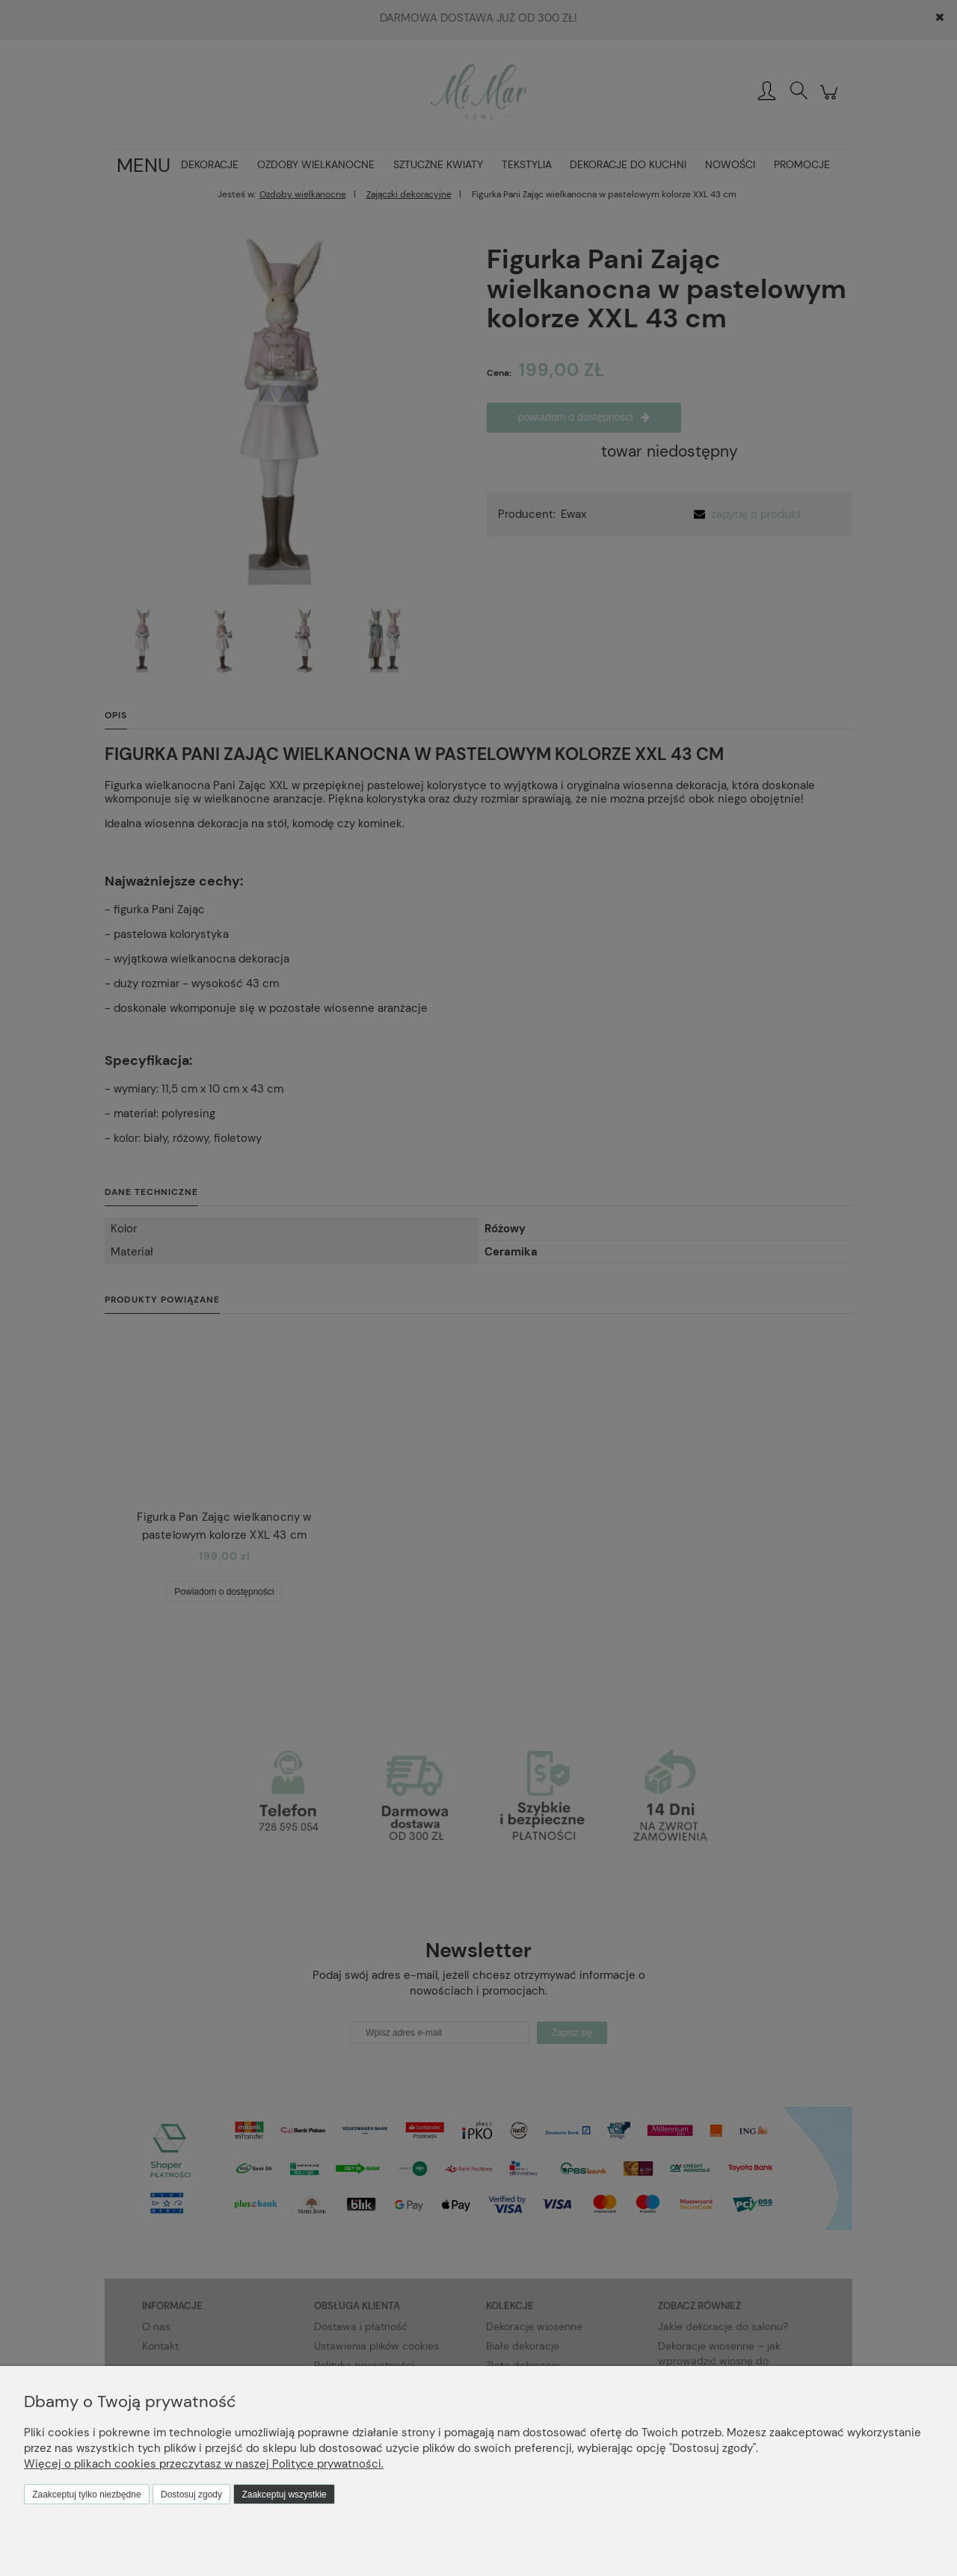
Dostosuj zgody (191, 2494)
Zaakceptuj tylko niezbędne (86, 2494)
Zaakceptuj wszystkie (283, 2494)
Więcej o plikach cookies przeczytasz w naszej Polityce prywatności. (204, 2463)
